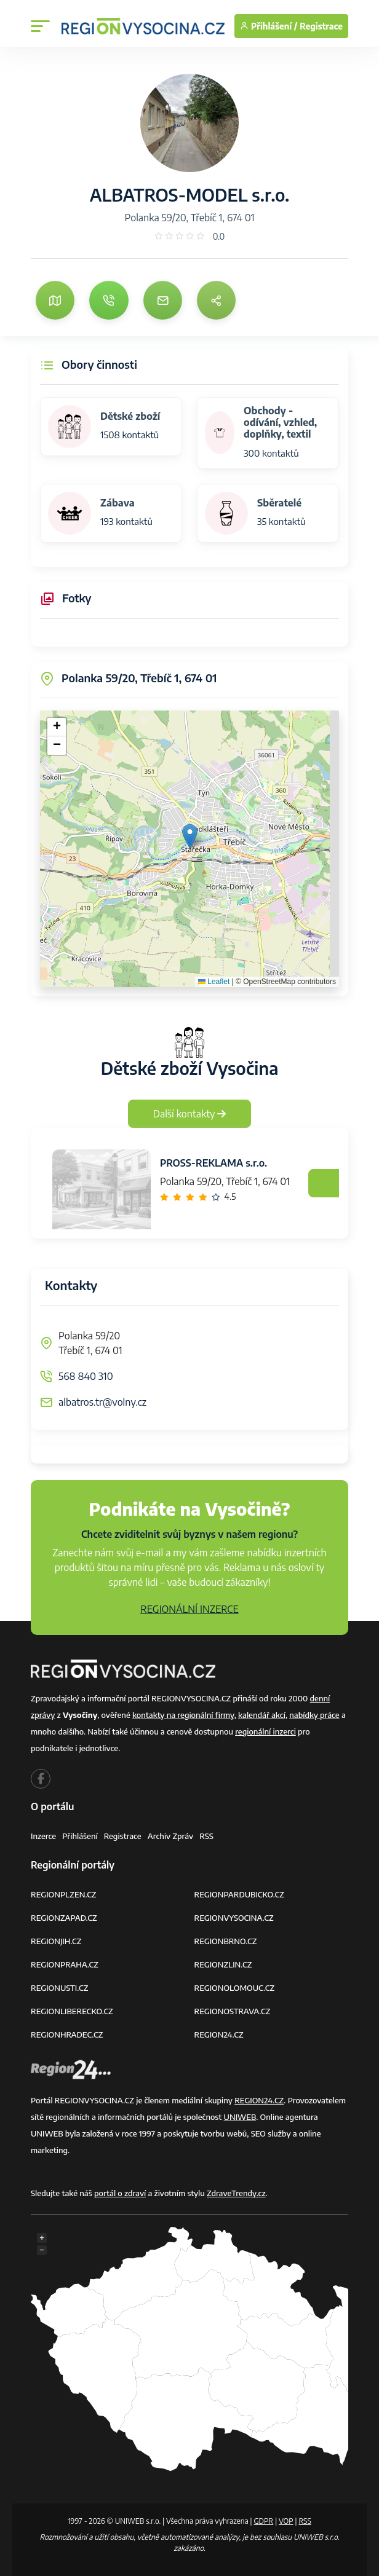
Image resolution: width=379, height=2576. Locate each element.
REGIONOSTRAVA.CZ (232, 2011)
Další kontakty (189, 1114)
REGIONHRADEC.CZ (67, 2034)
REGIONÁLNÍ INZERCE (189, 1609)
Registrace (321, 26)
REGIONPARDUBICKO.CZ (239, 1894)
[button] (189, 836)
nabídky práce (314, 1715)
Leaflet (213, 981)
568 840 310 (85, 1376)
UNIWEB (240, 2117)
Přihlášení (80, 1836)
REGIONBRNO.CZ (225, 1941)
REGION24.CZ (219, 2034)
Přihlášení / (268, 26)
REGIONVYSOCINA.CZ (234, 1918)
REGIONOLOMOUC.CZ (234, 1988)
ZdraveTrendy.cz (236, 2193)
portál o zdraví (120, 2193)
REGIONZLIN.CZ (223, 1964)
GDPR (263, 2521)
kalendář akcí (261, 1715)
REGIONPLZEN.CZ (64, 1894)
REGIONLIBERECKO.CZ (72, 2011)
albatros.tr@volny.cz (102, 1402)
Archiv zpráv (171, 1836)
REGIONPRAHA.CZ (64, 1964)
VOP (286, 2521)
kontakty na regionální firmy (183, 1715)
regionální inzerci (265, 1731)
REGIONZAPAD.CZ (64, 1918)
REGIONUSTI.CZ (59, 1988)
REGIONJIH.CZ (56, 1941)
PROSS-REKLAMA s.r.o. (213, 1163)
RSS (206, 1836)
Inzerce (43, 1836)
